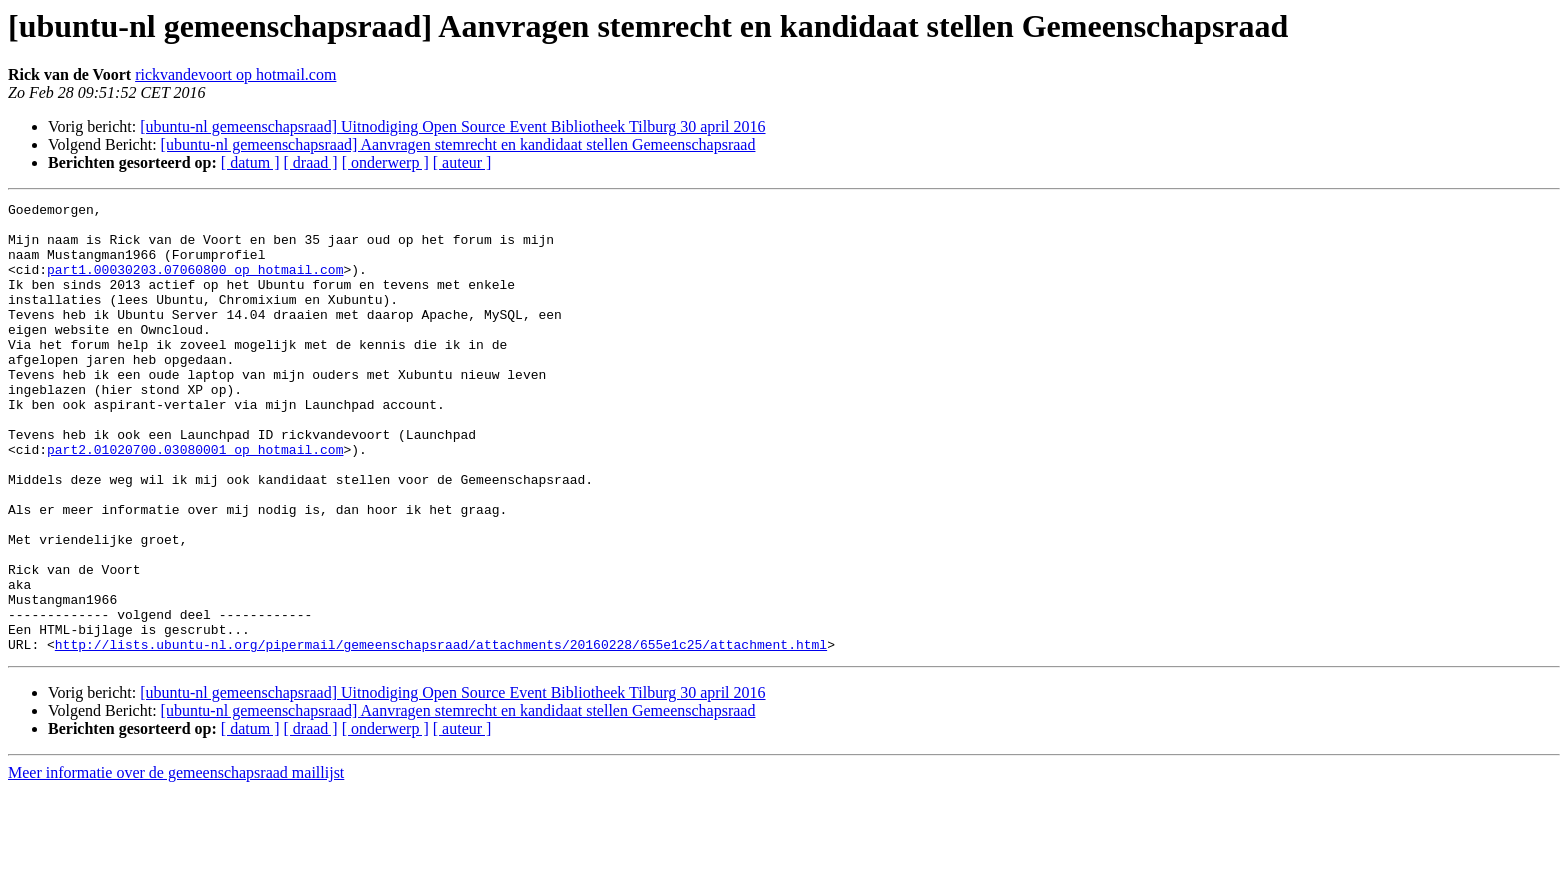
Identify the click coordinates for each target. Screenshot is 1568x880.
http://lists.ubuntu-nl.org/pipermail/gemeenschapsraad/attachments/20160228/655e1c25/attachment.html (441, 734)
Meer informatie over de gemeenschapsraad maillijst (176, 862)
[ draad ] (311, 162)
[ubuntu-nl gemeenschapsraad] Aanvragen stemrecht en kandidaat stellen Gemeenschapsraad (458, 144)
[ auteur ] (462, 162)
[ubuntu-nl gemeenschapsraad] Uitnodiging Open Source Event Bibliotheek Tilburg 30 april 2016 (452, 126)
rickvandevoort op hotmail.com (235, 74)
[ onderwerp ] (385, 162)
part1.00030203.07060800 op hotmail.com (195, 284)
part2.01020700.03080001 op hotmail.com (195, 500)
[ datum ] (250, 162)
